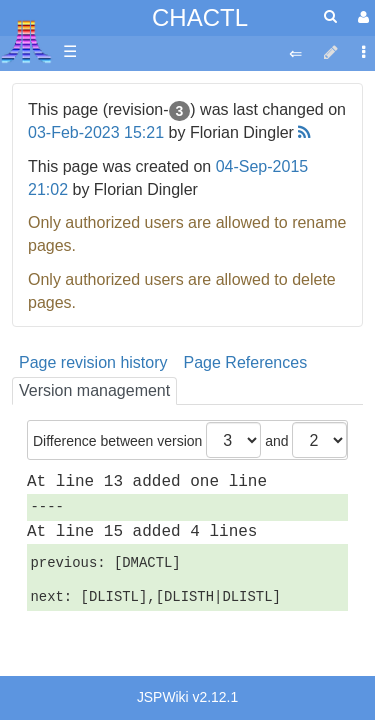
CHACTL (200, 17)
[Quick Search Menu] (330, 16)
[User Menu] (361, 17)
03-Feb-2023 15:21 (96, 132)
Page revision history (93, 362)
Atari (26, 41)
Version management (94, 390)
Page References (246, 362)
